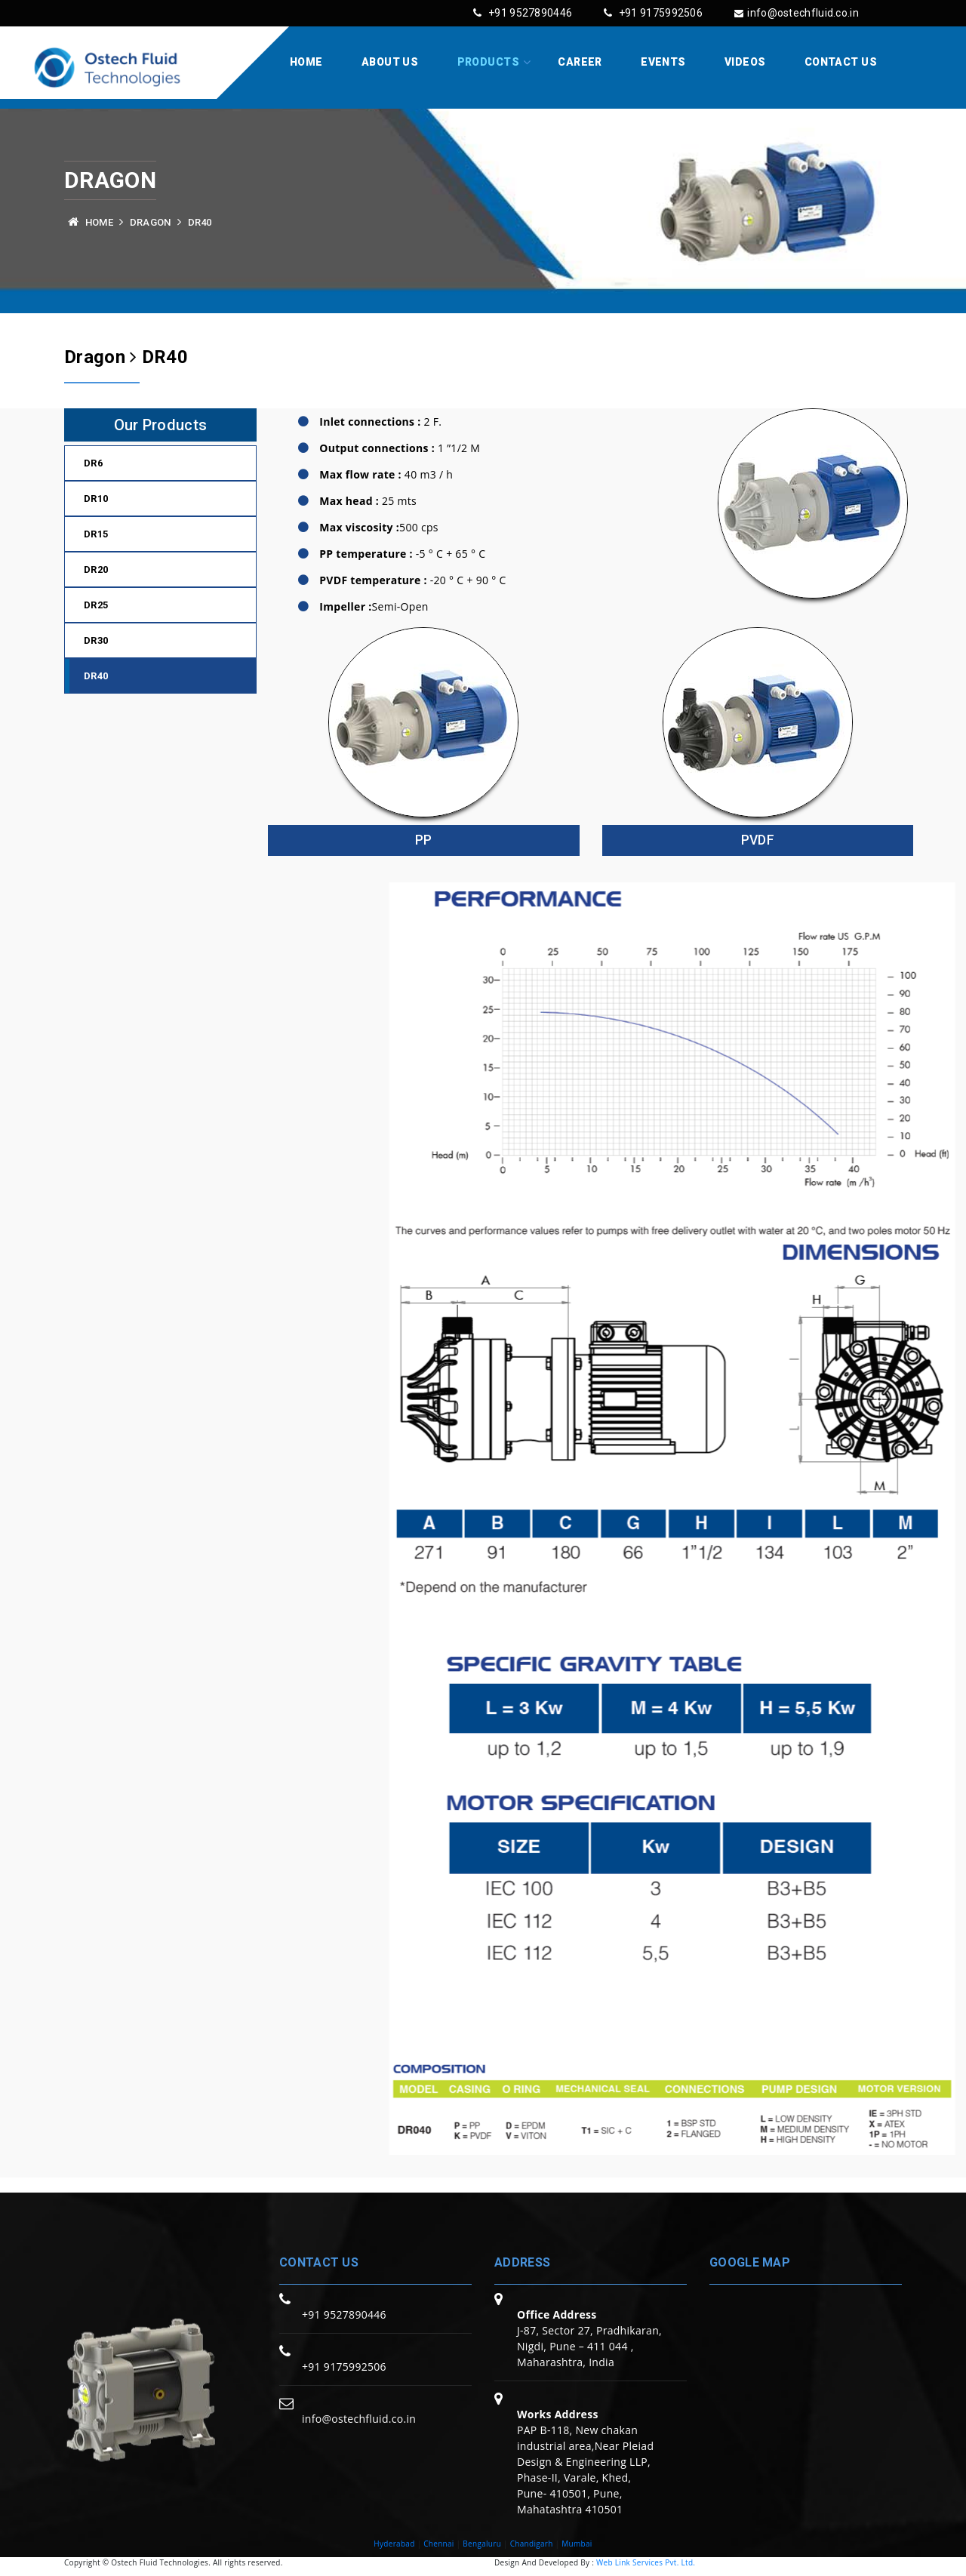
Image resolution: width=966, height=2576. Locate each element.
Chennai (438, 2543)
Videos (745, 62)
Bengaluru (482, 2543)
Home (306, 62)
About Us (389, 62)
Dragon (150, 222)
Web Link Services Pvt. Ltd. (645, 2562)
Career (580, 62)
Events (663, 62)
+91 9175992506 (653, 13)
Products (488, 62)
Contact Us (840, 62)
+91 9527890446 (522, 13)
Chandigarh (531, 2543)
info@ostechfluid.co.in (796, 13)
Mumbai (576, 2543)
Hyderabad (394, 2543)
